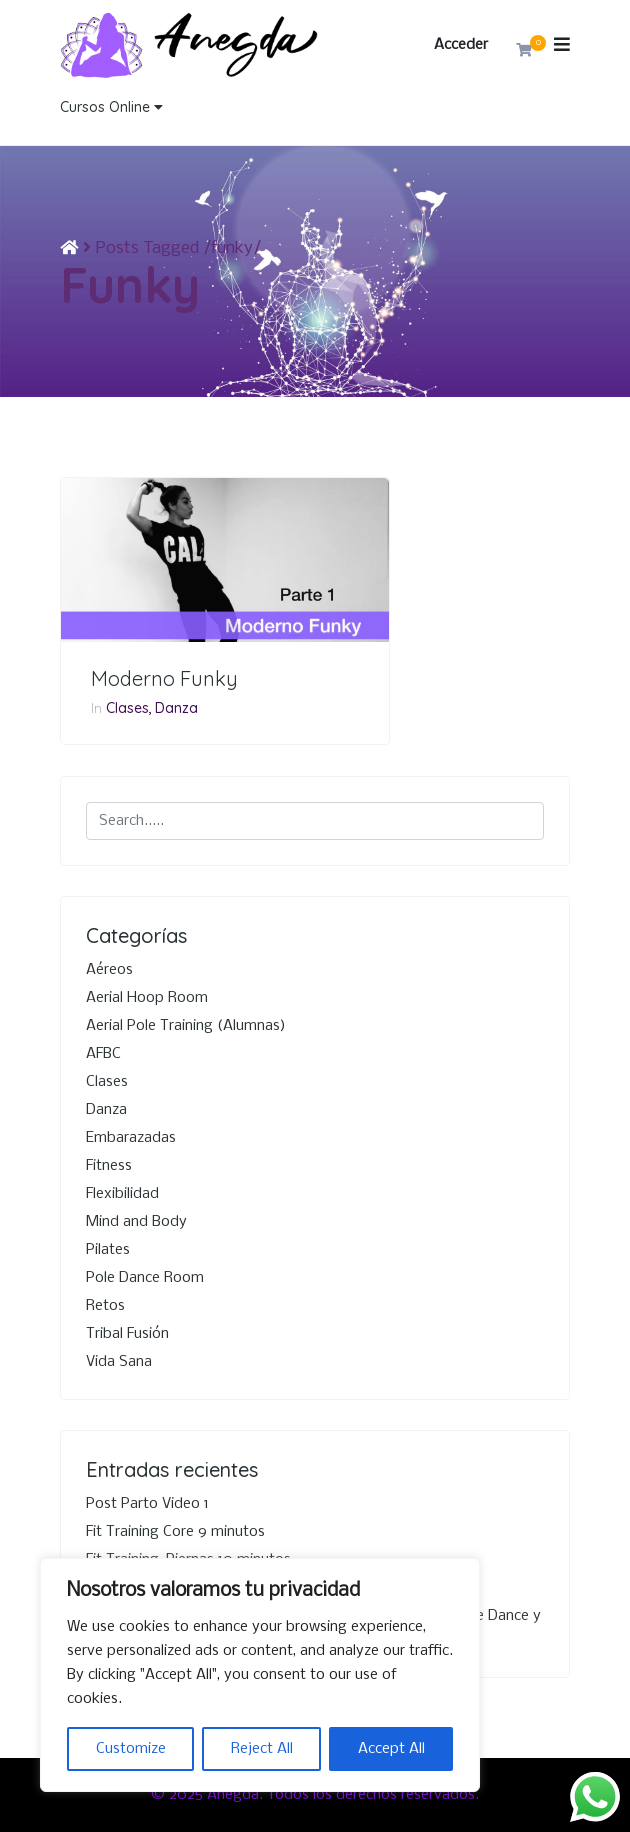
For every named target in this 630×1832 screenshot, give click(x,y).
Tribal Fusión (127, 1334)
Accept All (391, 1749)
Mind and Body (136, 1222)
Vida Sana (119, 1362)
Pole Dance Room (145, 1278)
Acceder (461, 45)
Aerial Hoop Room (147, 998)
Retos (105, 1306)
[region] (260, 1675)
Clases (127, 708)
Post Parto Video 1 (147, 1504)
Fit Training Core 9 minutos (175, 1532)
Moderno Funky (164, 679)
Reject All (262, 1749)
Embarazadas (131, 1138)
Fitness (109, 1166)
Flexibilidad (122, 1194)
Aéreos (109, 970)
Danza (176, 708)
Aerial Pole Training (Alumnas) (186, 1026)
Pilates (108, 1250)
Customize (131, 1749)
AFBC (103, 1054)
